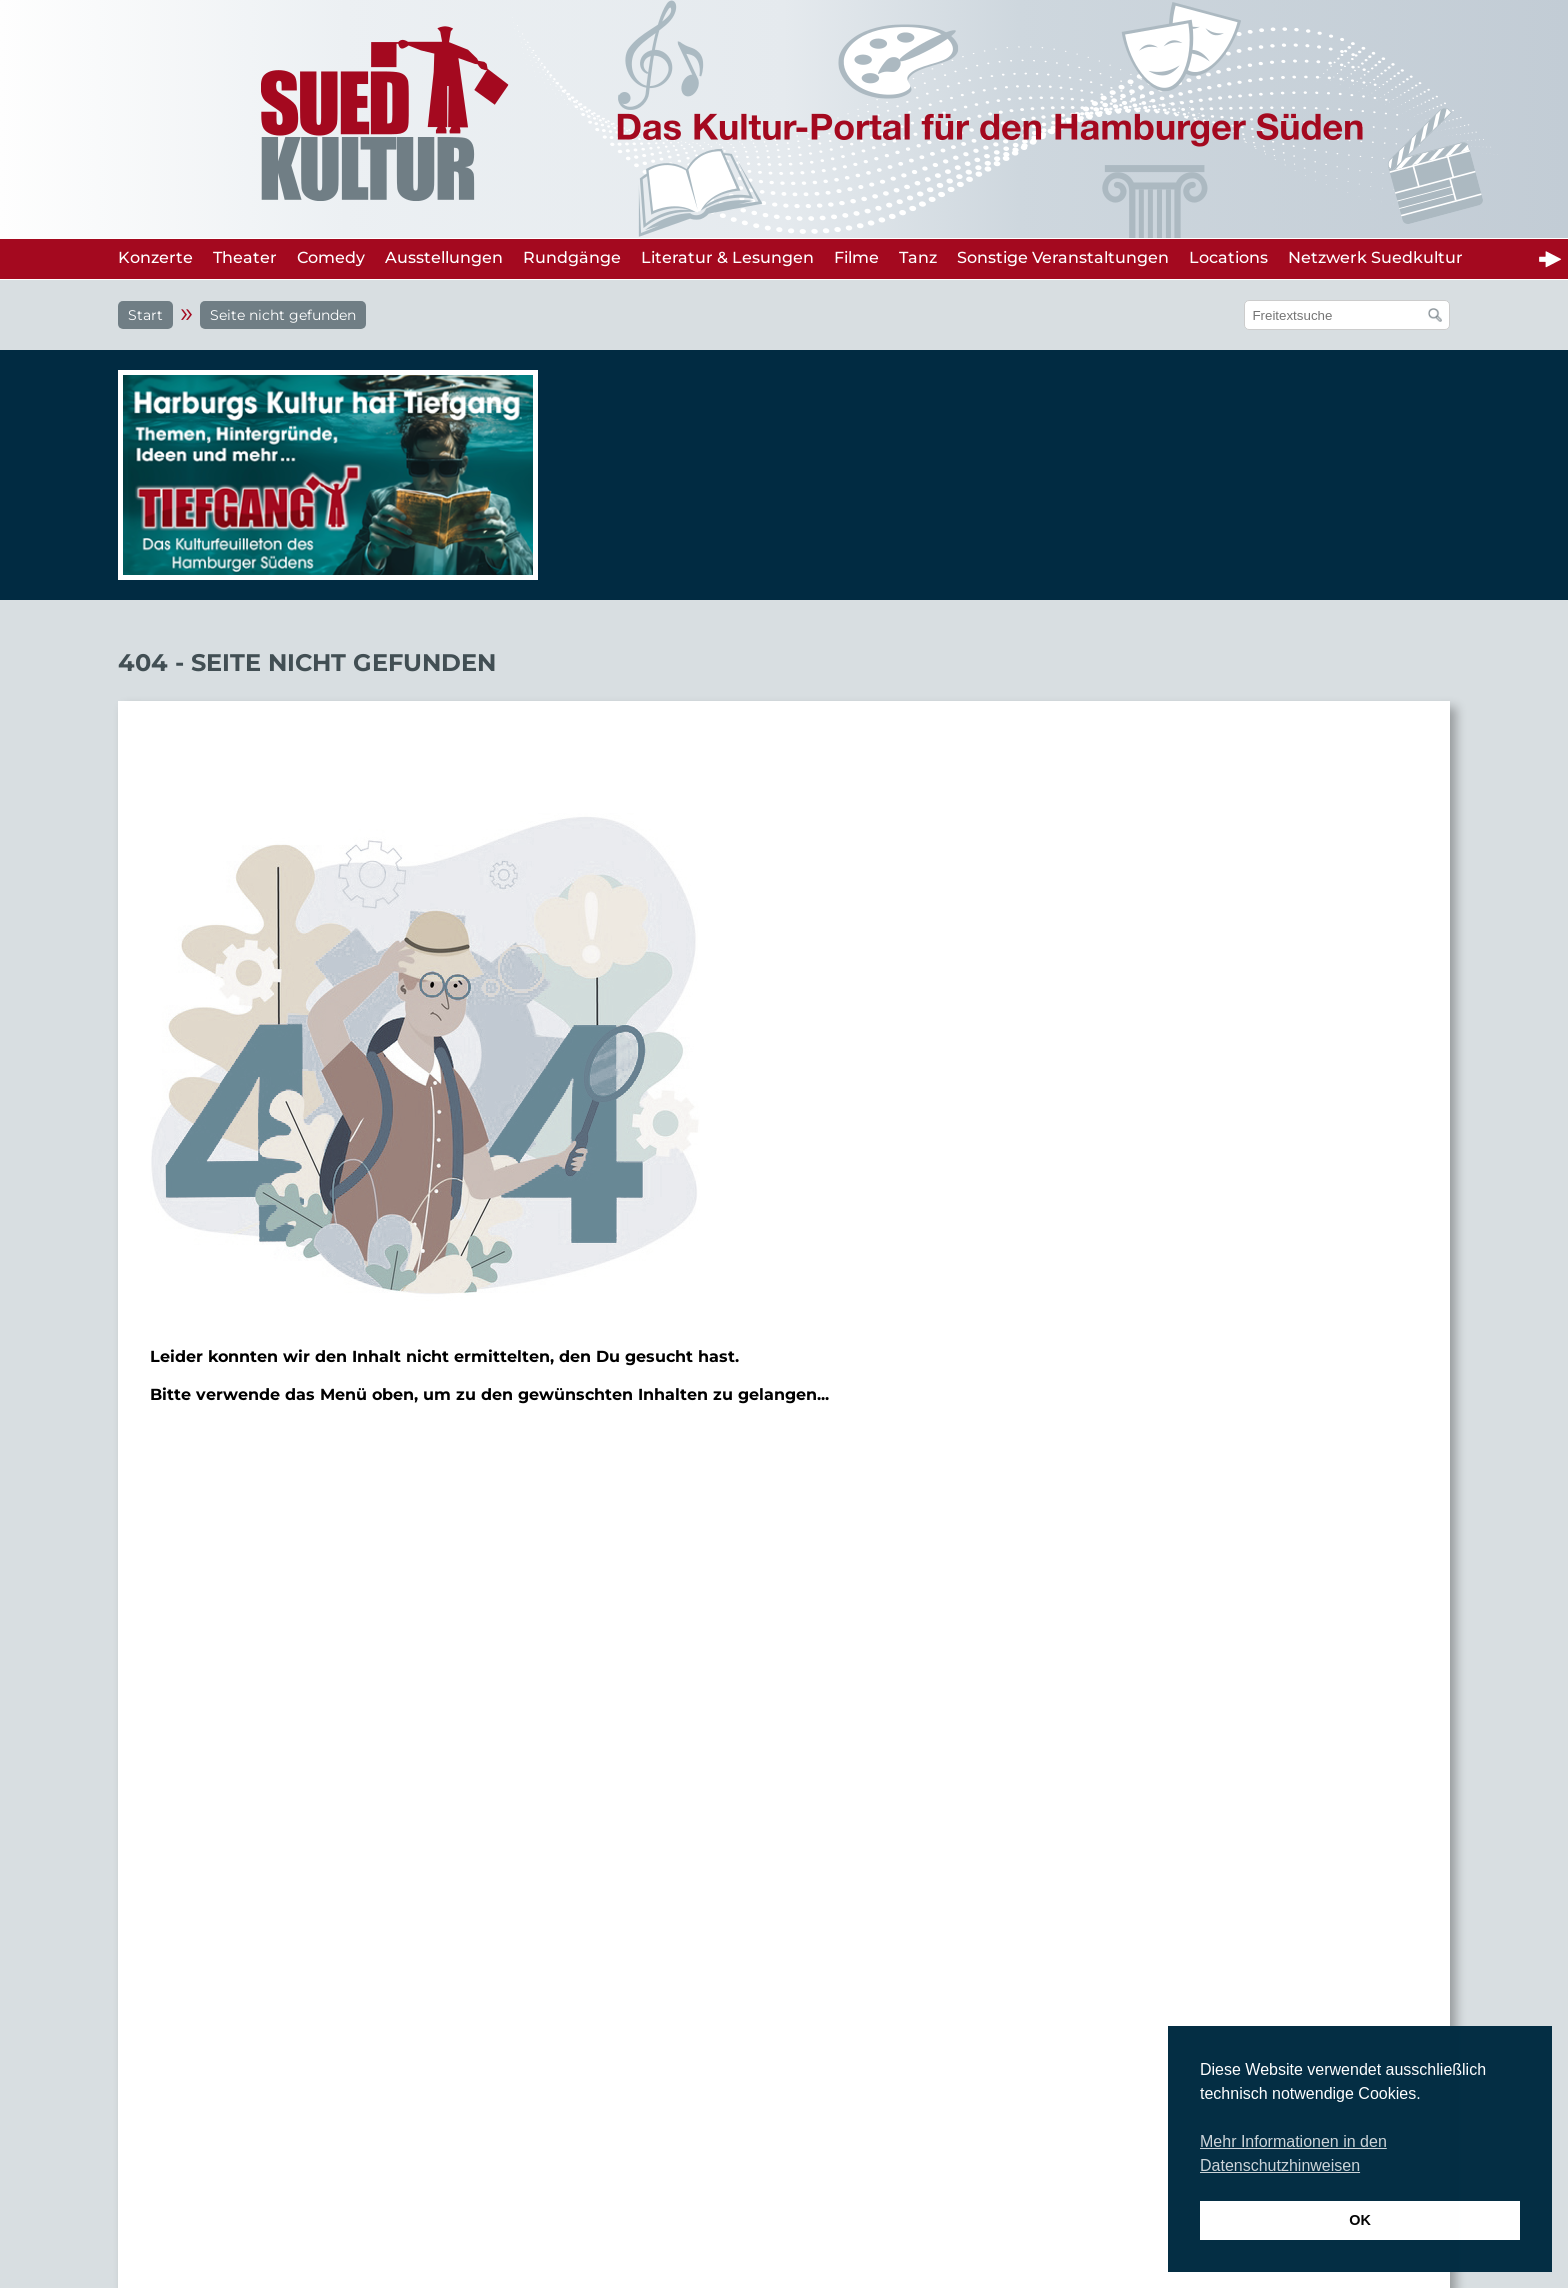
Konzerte (155, 257)
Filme (856, 257)
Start (145, 315)
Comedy (331, 257)
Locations (1228, 257)
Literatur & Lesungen (727, 257)
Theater (245, 257)
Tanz (918, 257)
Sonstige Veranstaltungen (1063, 257)
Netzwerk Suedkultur (1375, 257)
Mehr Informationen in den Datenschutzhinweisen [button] (1293, 2153)
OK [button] (1360, 2220)
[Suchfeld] (1336, 315)
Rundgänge (572, 257)
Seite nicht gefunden (283, 315)
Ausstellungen (444, 257)
